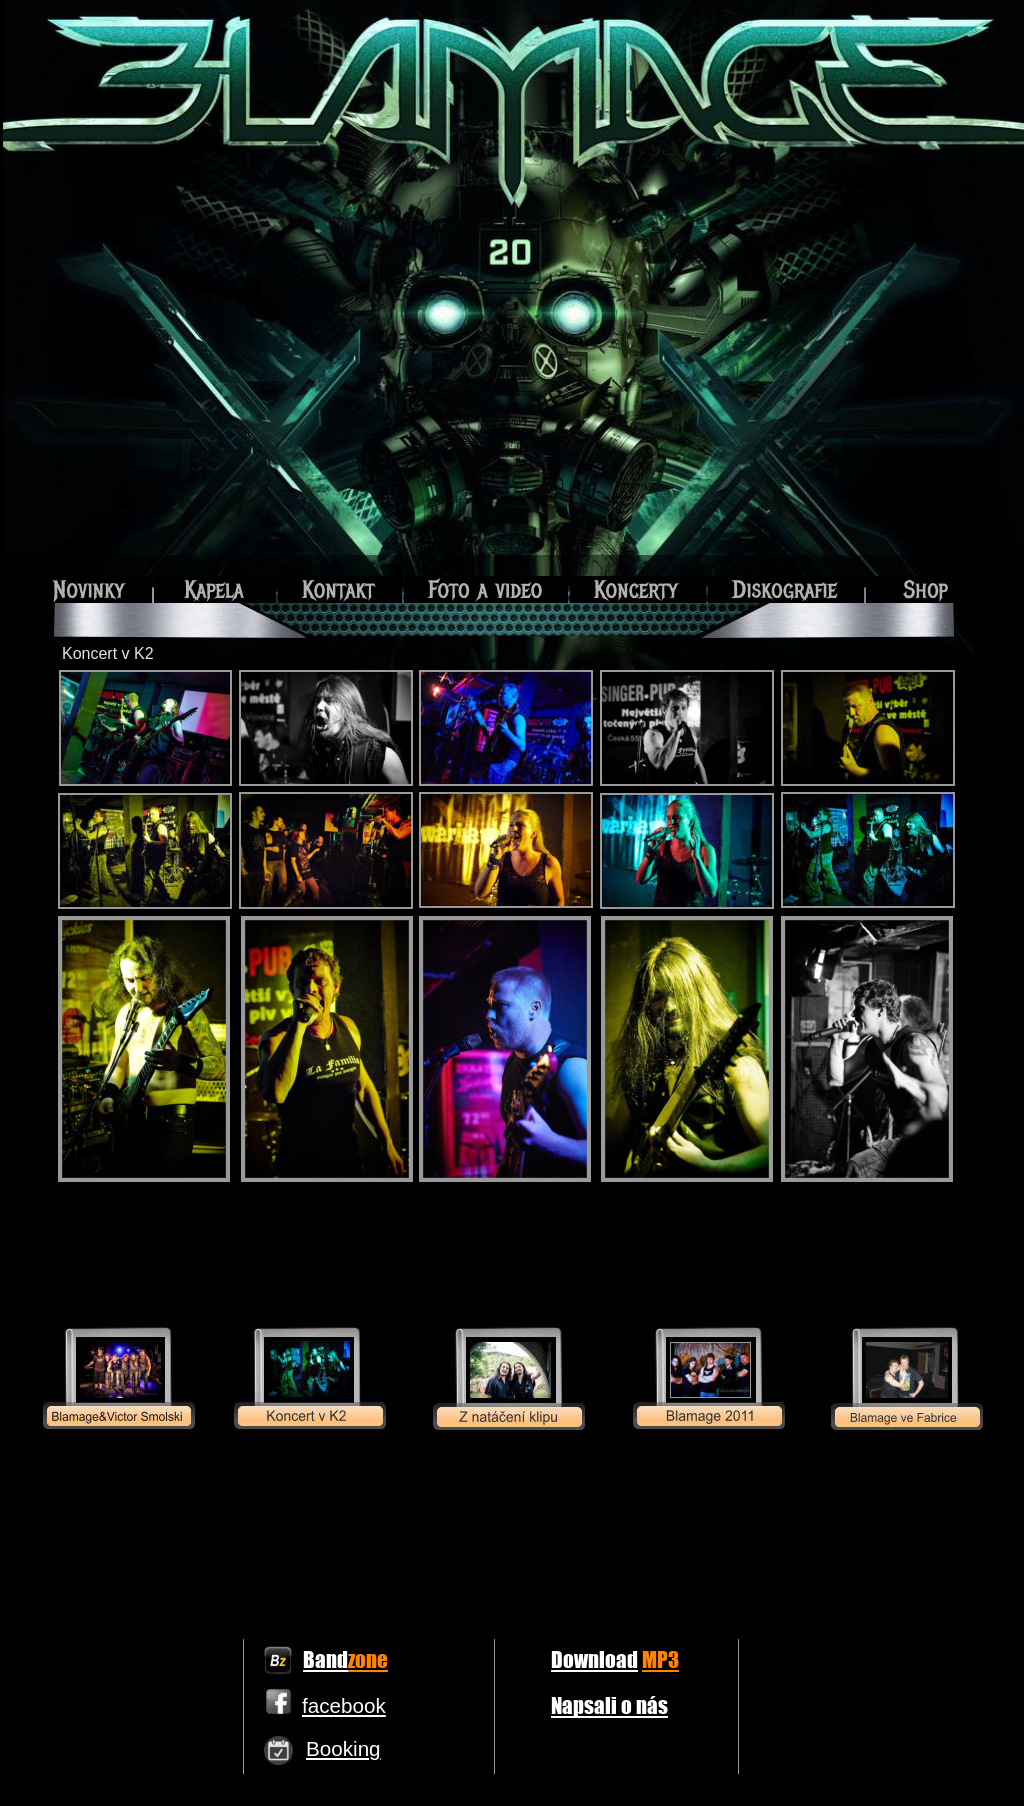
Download (594, 1659)
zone (368, 1659)
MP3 (660, 1659)
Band (325, 1659)
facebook (344, 1705)
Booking (343, 1748)
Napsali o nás (609, 1705)
